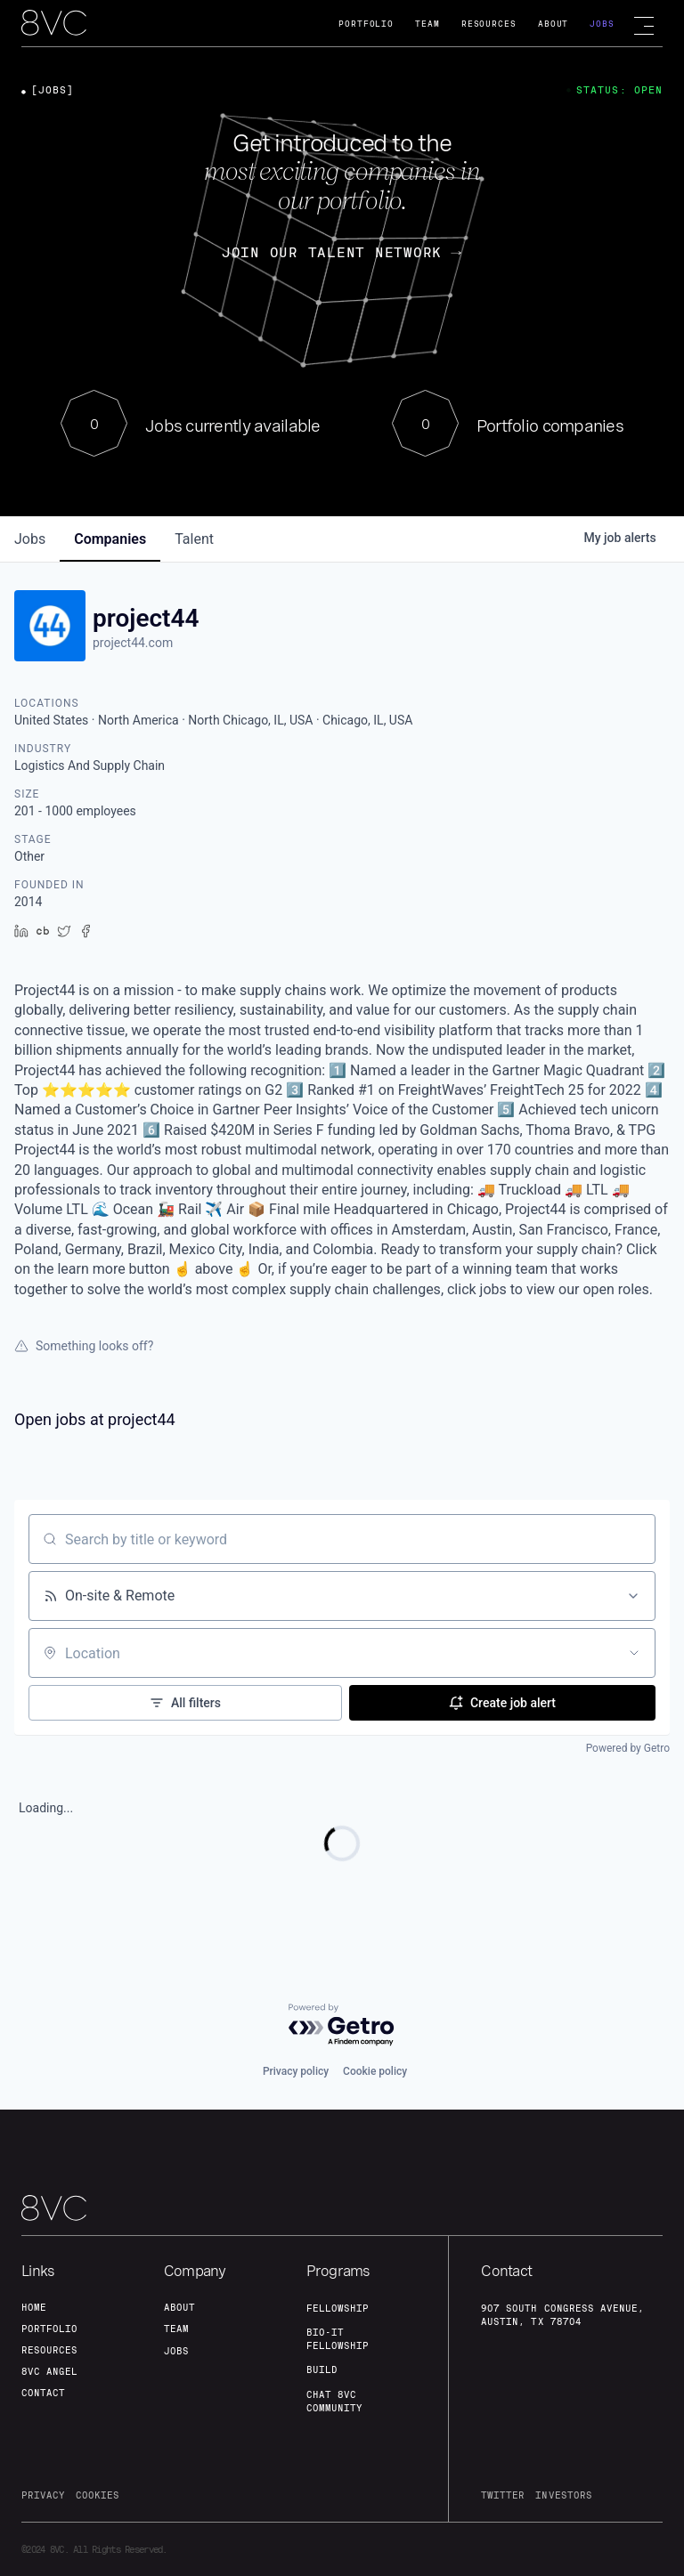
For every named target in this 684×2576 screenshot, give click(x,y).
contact (43, 2392)
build (322, 2369)
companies (110, 539)
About (553, 23)
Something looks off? (83, 1346)
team (176, 2328)
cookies (97, 2495)
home (33, 2307)
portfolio (49, 2328)
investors (563, 2495)
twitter (503, 2495)
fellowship (337, 2308)
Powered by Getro (628, 1748)
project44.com (133, 643)
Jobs (602, 23)
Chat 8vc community (334, 2401)
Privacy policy (296, 2071)
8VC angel (49, 2371)
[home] (53, 24)
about (179, 2307)
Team (427, 23)
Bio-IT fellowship (337, 2339)
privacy (43, 2495)
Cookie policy (375, 2071)
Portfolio (366, 23)
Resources (489, 23)
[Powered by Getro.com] (342, 2025)
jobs (29, 539)
